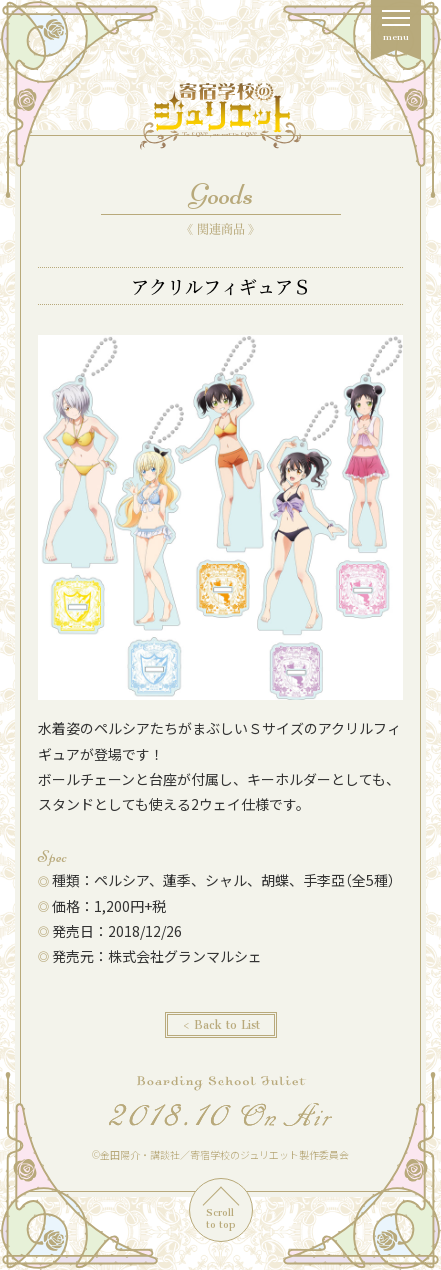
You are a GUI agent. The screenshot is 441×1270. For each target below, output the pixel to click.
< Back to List (221, 1025)
